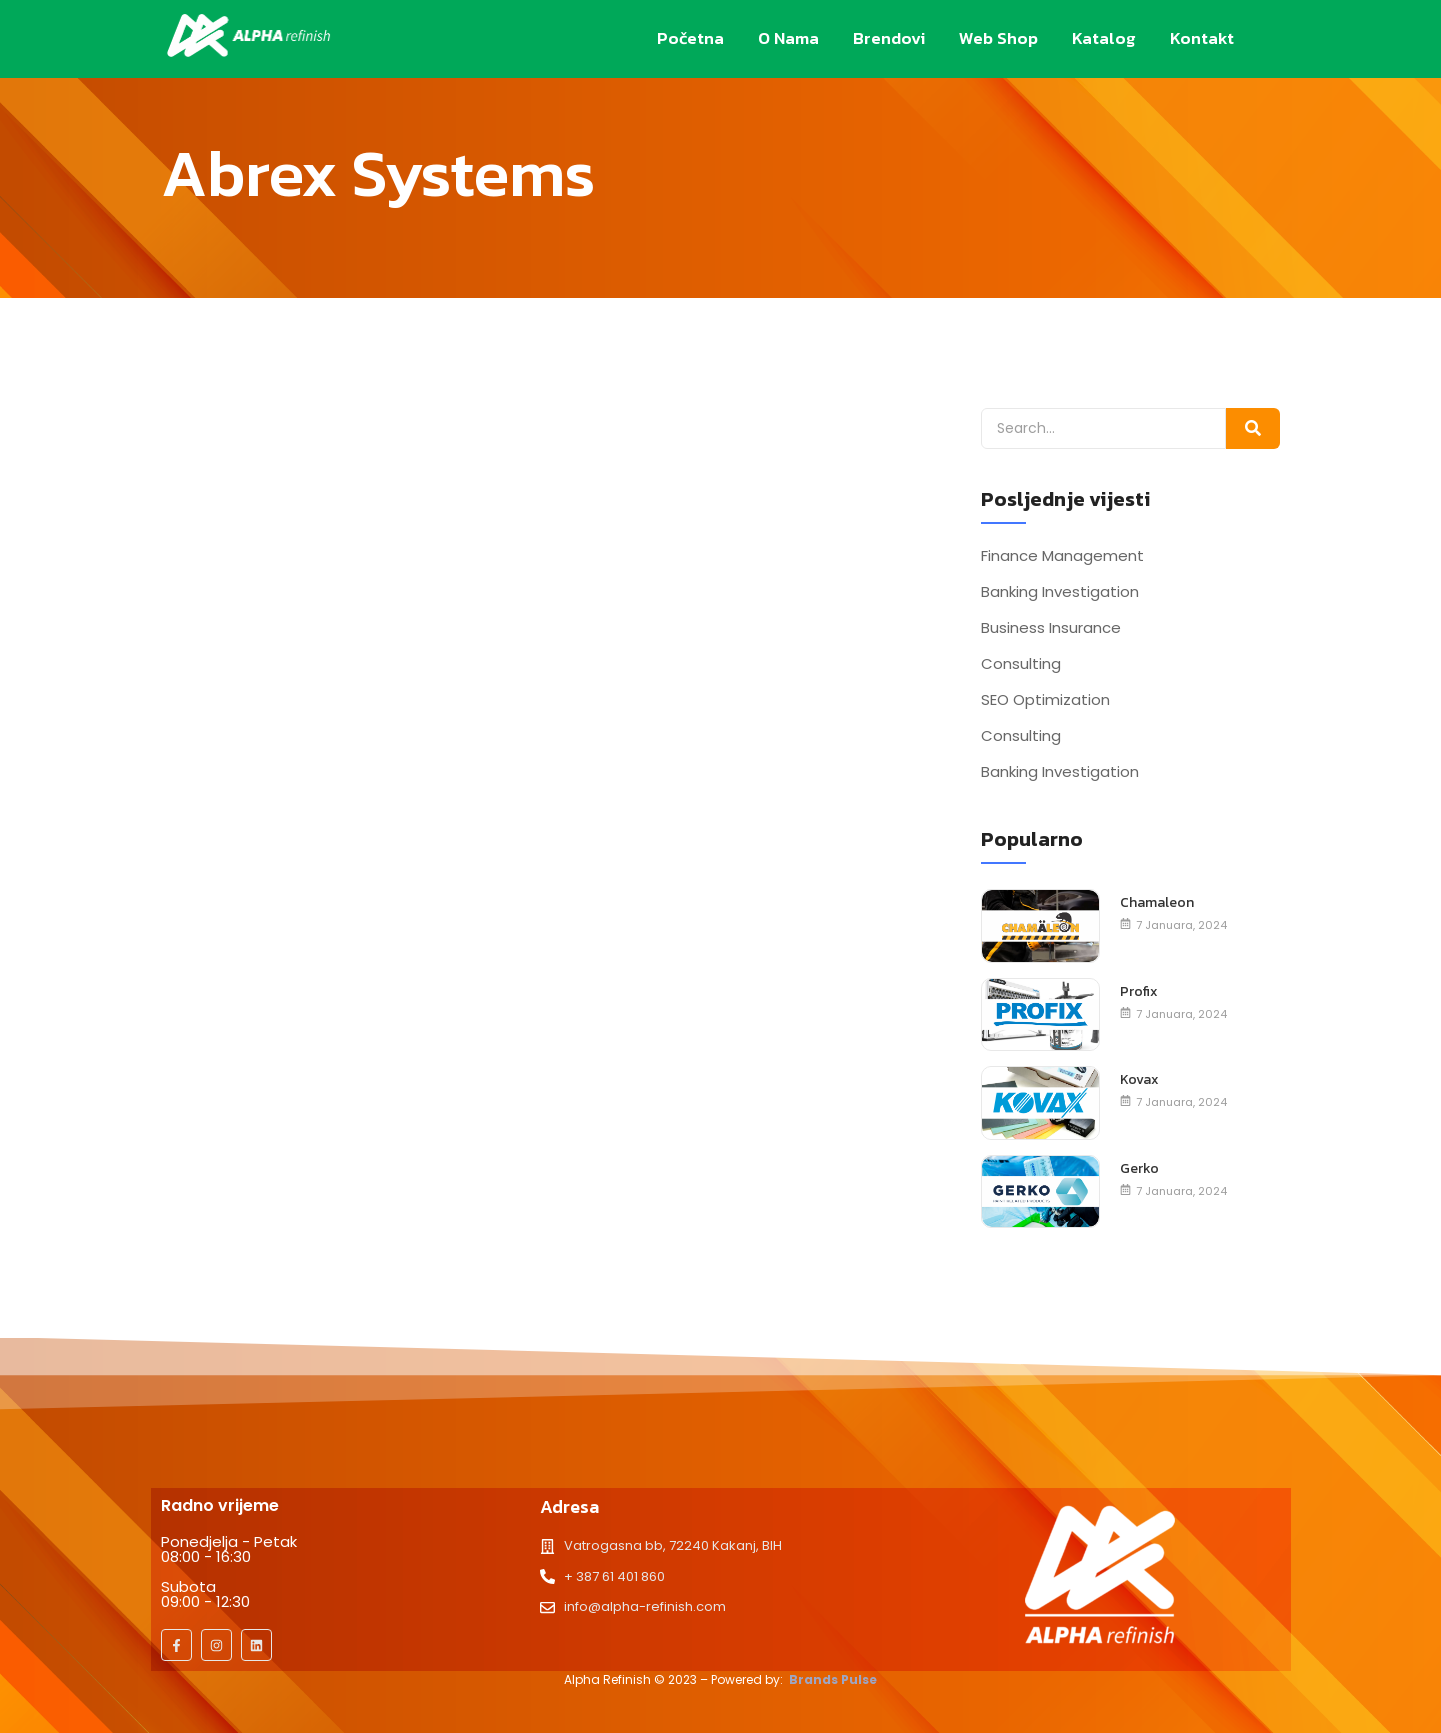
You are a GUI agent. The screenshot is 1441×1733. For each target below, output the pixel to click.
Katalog (1104, 38)
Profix (1139, 992)
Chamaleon (1157, 903)
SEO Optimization (1045, 700)
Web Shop (998, 38)
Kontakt (1202, 38)
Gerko (1139, 1169)
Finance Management (1062, 556)
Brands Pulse (833, 1679)
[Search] (1103, 428)
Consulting (1021, 664)
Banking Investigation (1060, 592)
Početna (690, 38)
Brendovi (889, 38)
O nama (788, 38)
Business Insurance (1051, 628)
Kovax (1139, 1080)
